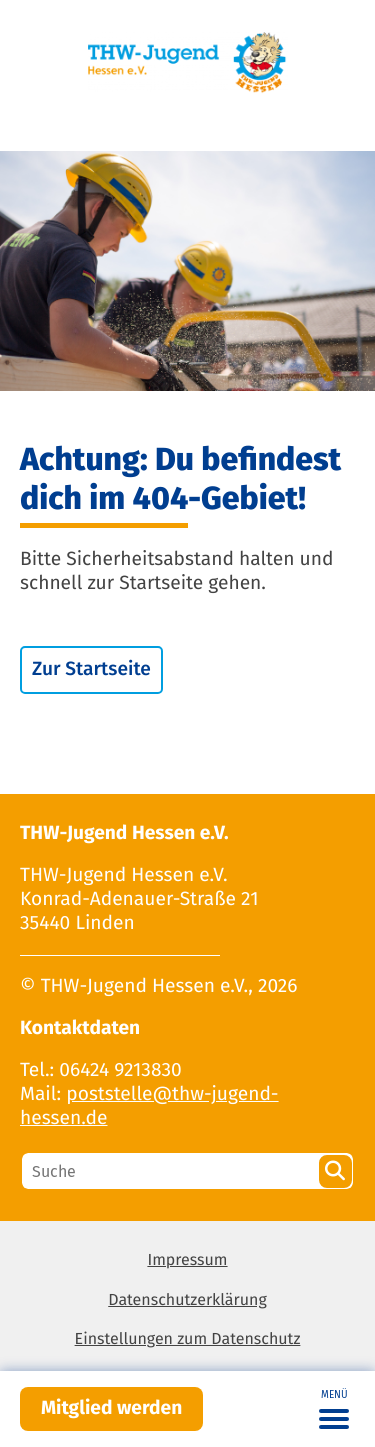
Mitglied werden (111, 1408)
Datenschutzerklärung (187, 1300)
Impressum (187, 1260)
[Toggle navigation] (334, 1409)
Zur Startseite (91, 669)
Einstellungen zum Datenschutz (188, 1339)
